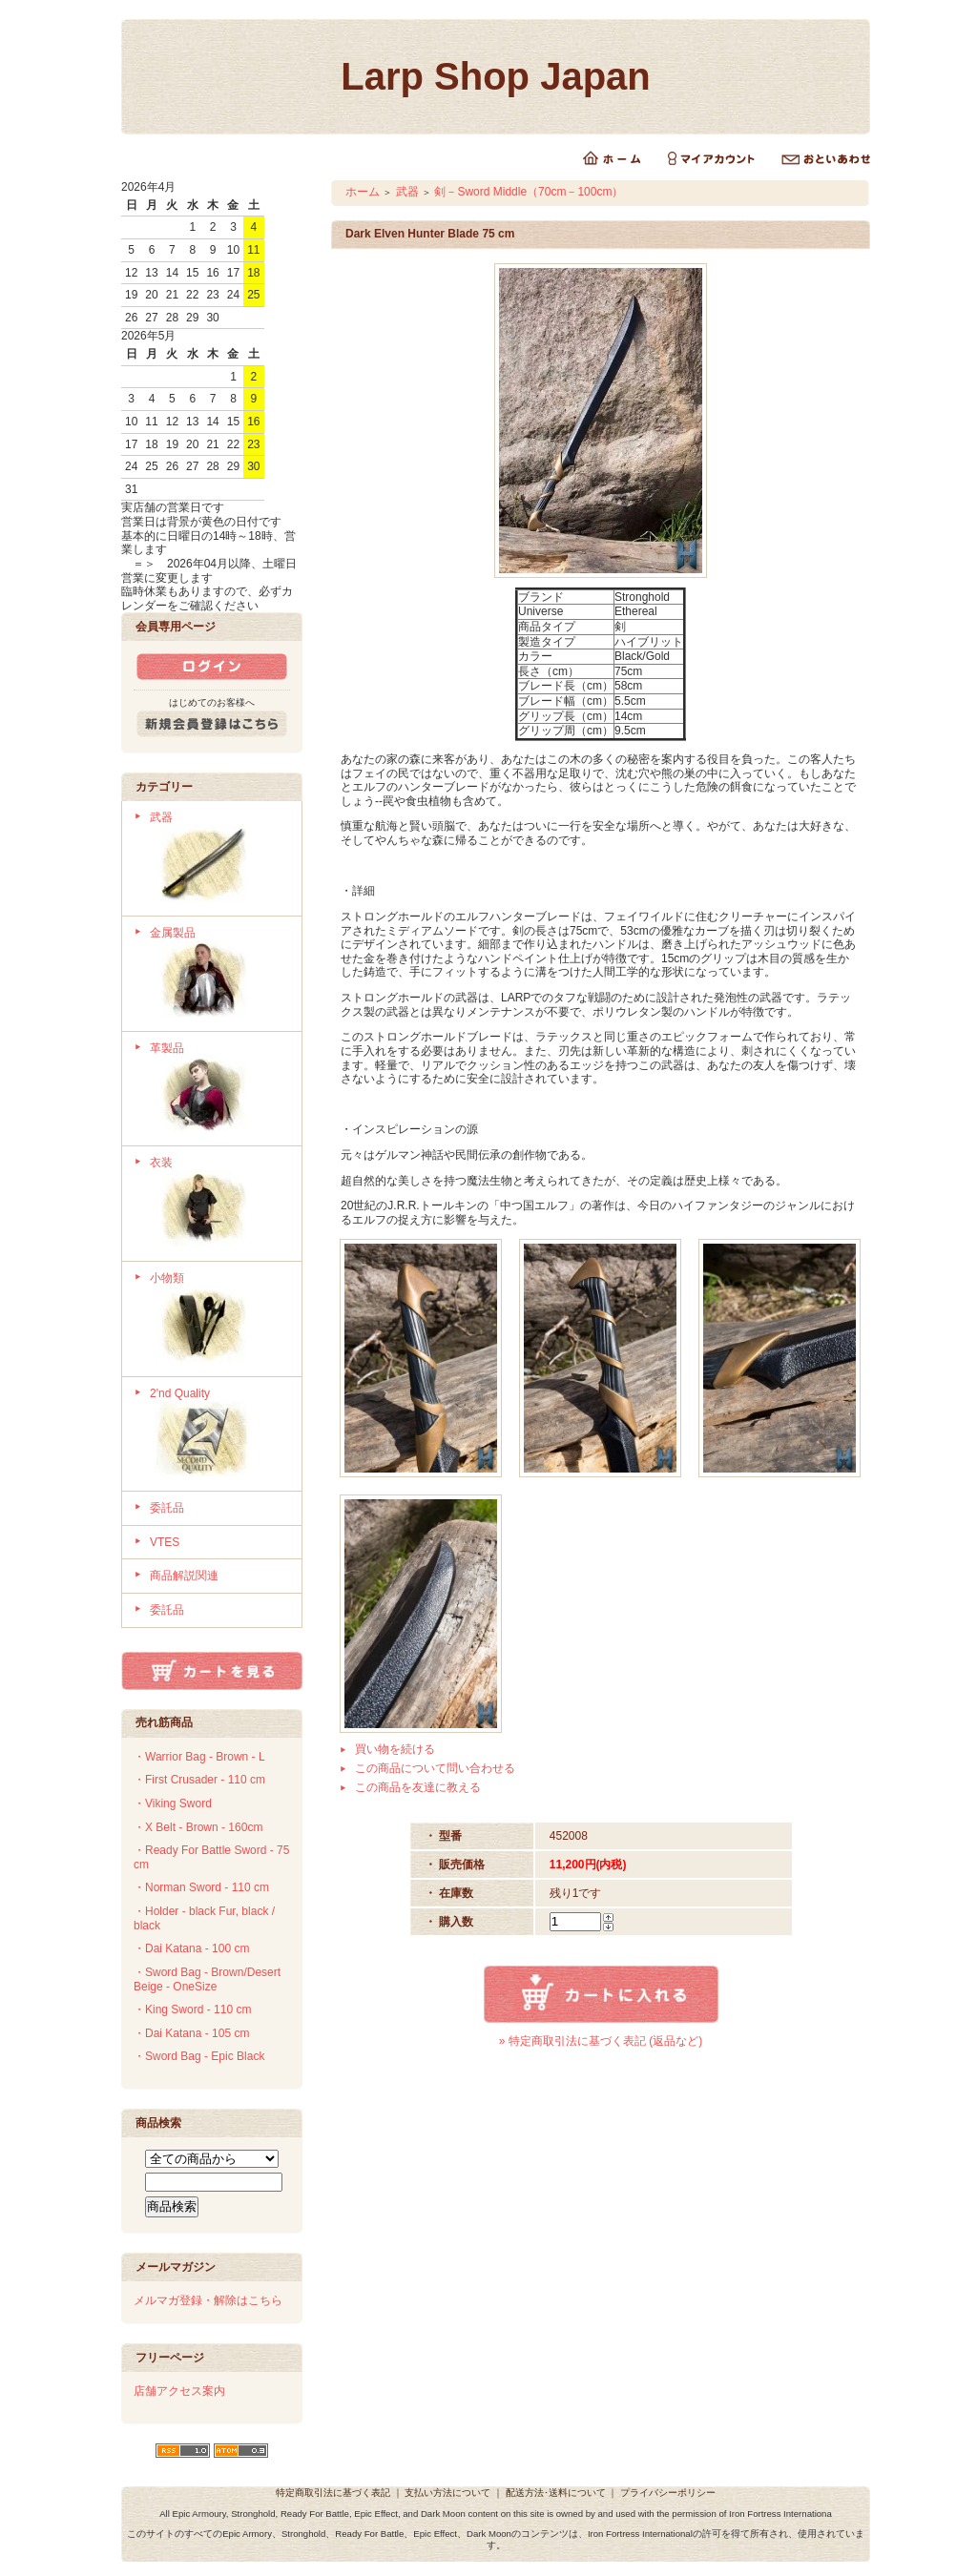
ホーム (362, 191)
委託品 (167, 1508)
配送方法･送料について (556, 2492)
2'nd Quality (219, 1434)
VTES (164, 1542)
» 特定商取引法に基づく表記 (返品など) (600, 2041)
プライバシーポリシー (668, 2492)
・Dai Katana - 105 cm (191, 2033)
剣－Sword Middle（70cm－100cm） (528, 191)
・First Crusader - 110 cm (199, 1779)
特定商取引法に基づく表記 (333, 2492)
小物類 (219, 1319)
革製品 (219, 1089)
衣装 (219, 1203)
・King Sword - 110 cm (192, 2009)
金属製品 (219, 973)
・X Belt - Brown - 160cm (198, 1827)
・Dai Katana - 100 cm (191, 1948)
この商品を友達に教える (418, 1787)
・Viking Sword (173, 1803)
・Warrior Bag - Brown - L (199, 1756)
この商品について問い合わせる (435, 1768)
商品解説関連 (184, 1575)
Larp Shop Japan (496, 76)
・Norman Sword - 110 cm (201, 1887)
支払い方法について (447, 2492)
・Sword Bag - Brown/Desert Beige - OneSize (207, 1979)
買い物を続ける (395, 1749)
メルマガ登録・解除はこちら (208, 2300)
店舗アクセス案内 (179, 2391)
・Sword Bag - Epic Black (199, 2056)
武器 (219, 858)
